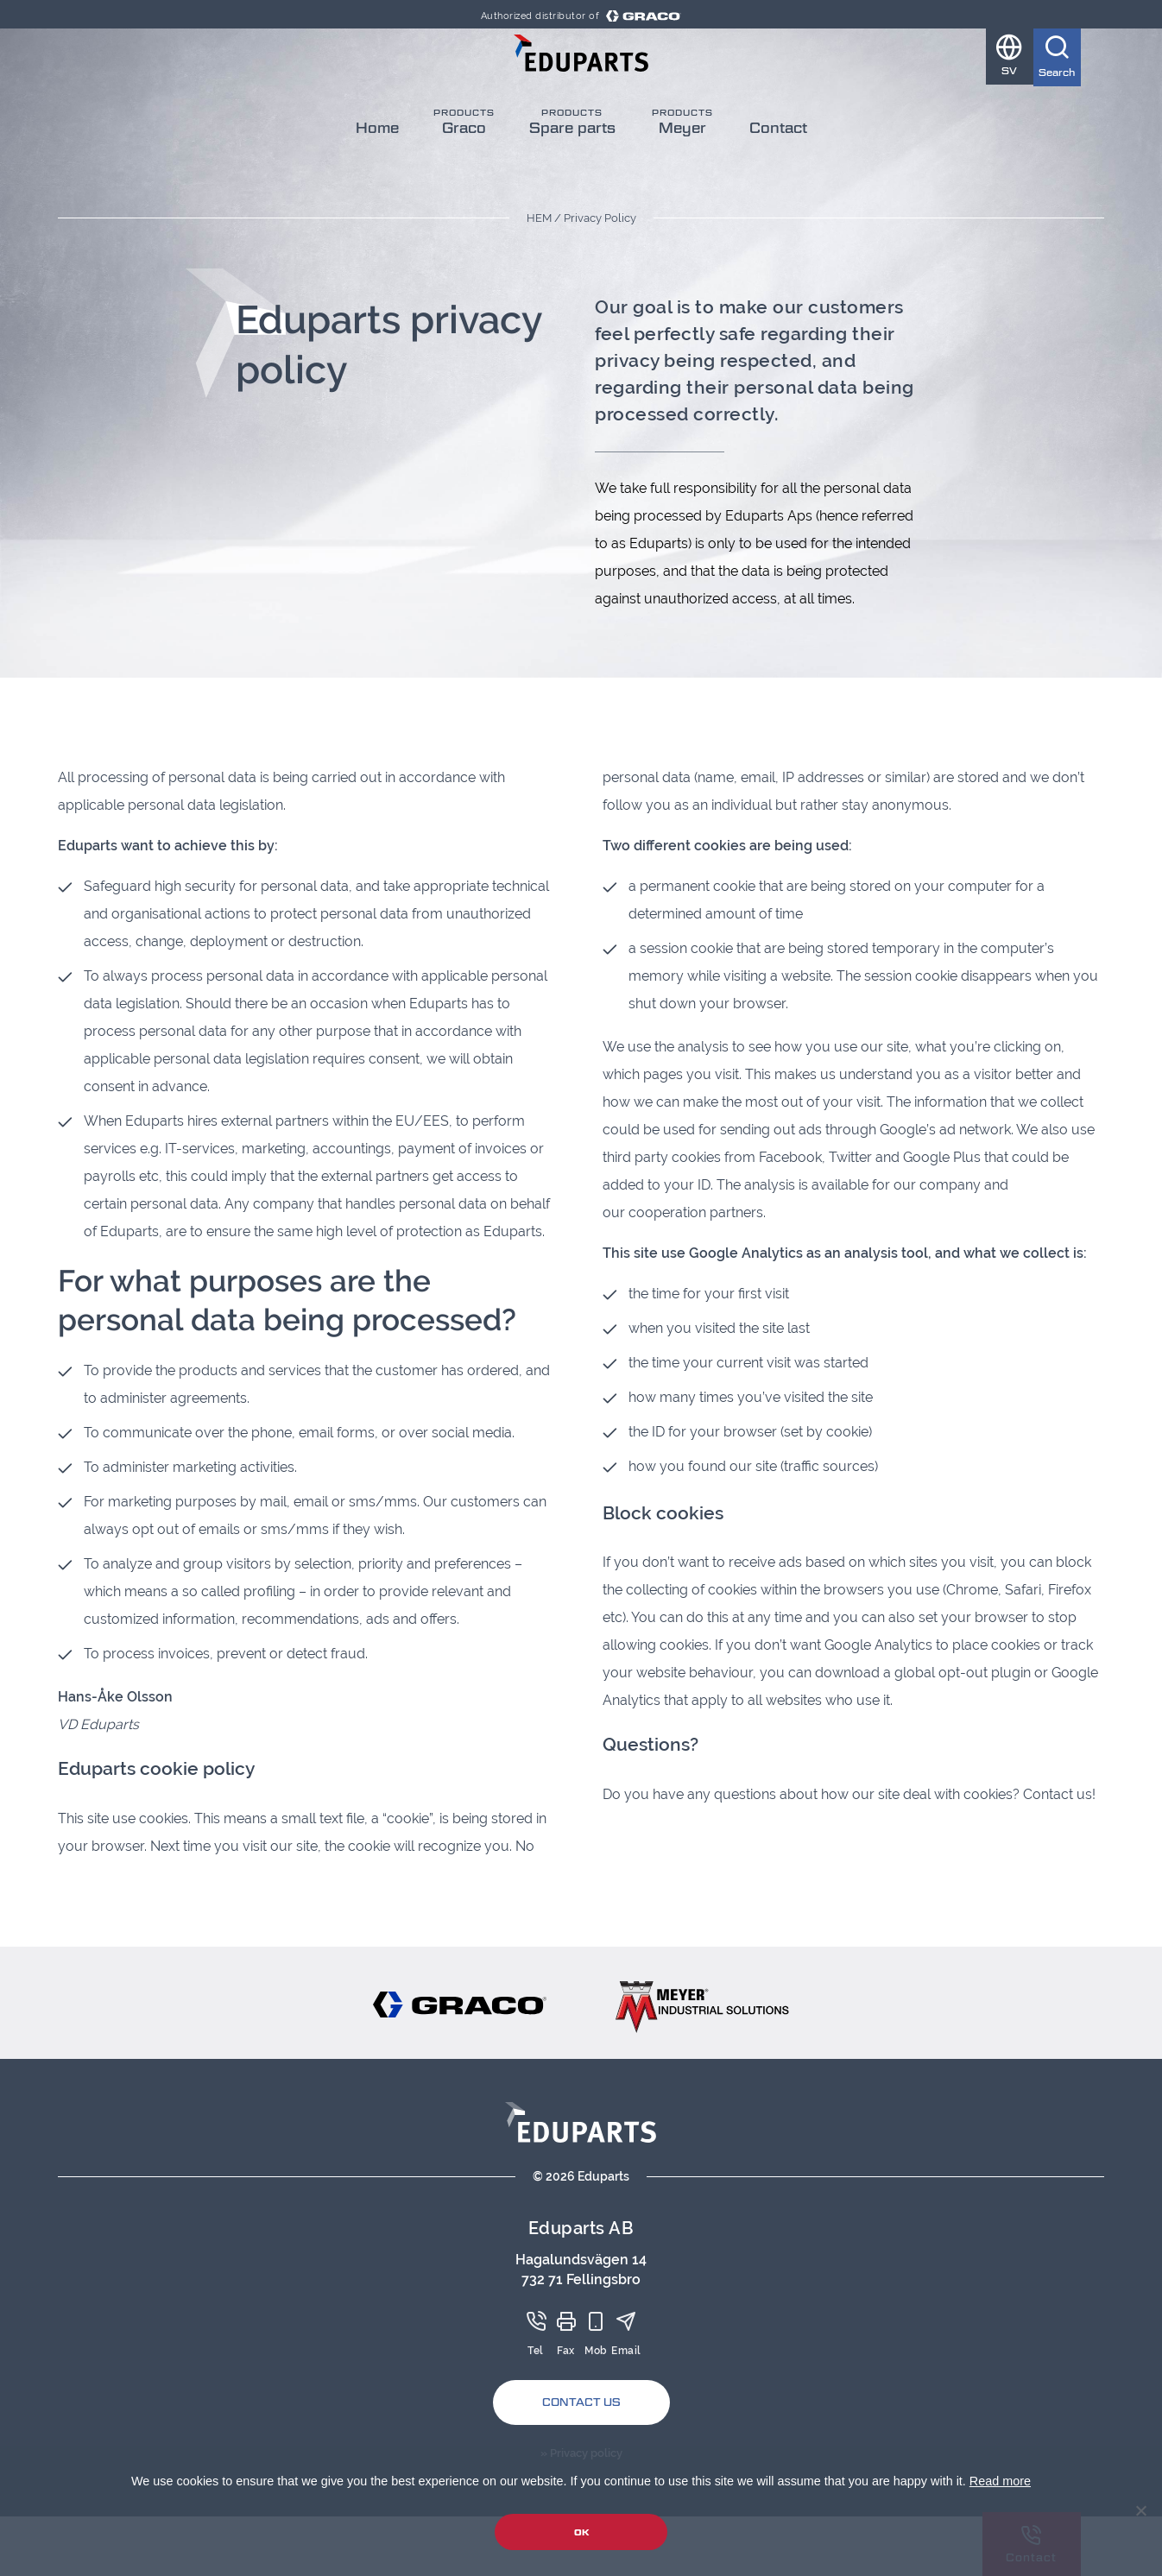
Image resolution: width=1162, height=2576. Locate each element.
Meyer (682, 165)
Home (377, 165)
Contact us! (1059, 1794)
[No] (1140, 2510)
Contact (778, 165)
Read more (1000, 2481)
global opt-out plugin (962, 1672)
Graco (464, 165)
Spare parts (572, 165)
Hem (539, 218)
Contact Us (581, 2402)
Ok (581, 2532)
